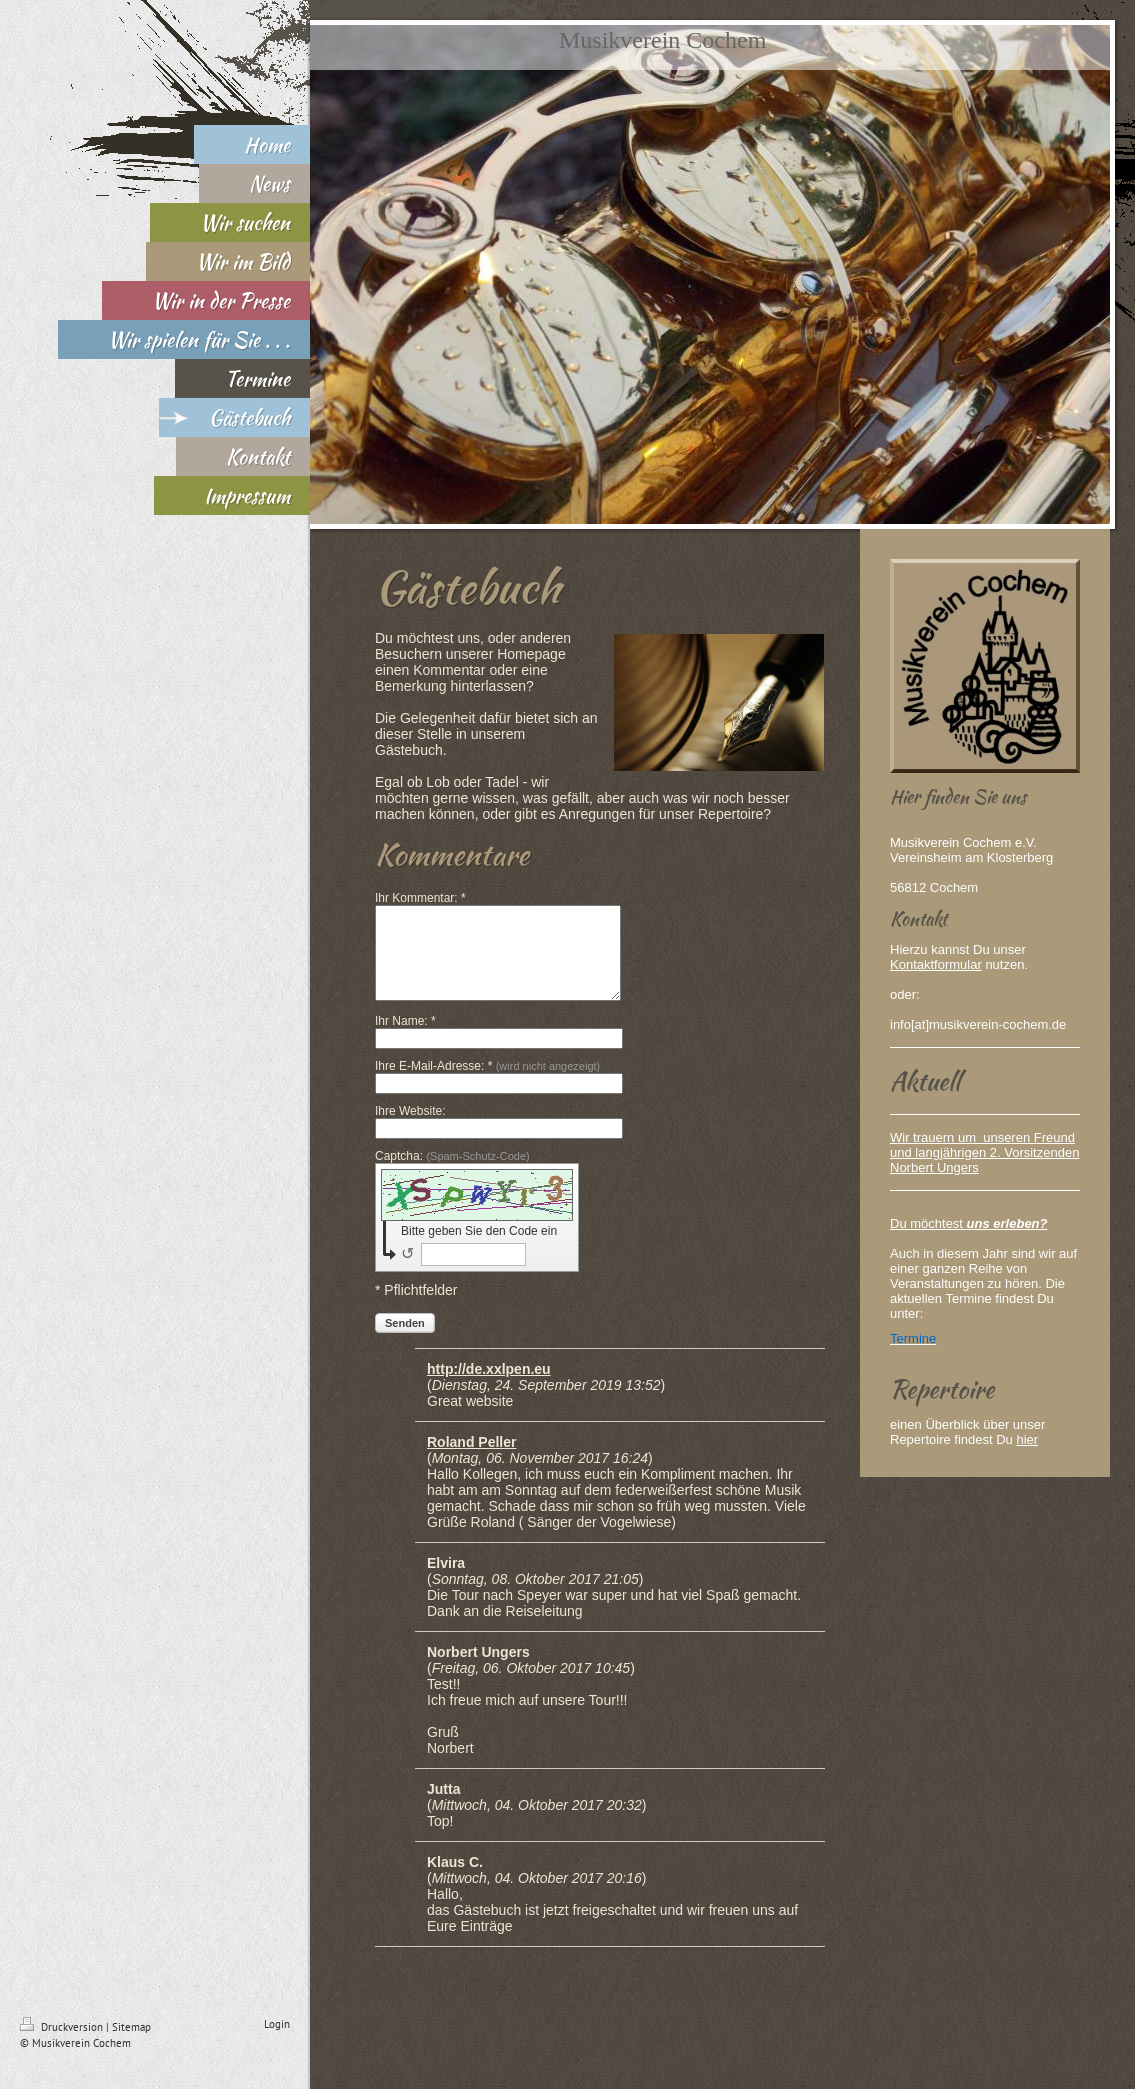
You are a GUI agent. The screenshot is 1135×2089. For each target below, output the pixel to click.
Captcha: (452, 1174)
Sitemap (131, 2045)
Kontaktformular (936, 964)
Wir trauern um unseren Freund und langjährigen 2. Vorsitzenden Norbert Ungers (984, 1152)
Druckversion (63, 2045)
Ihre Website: (410, 1129)
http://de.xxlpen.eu (489, 1387)
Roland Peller (471, 1460)
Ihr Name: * (405, 1039)
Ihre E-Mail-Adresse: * (487, 1084)
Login (277, 2042)
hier (1027, 1439)
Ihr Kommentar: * (420, 898)
